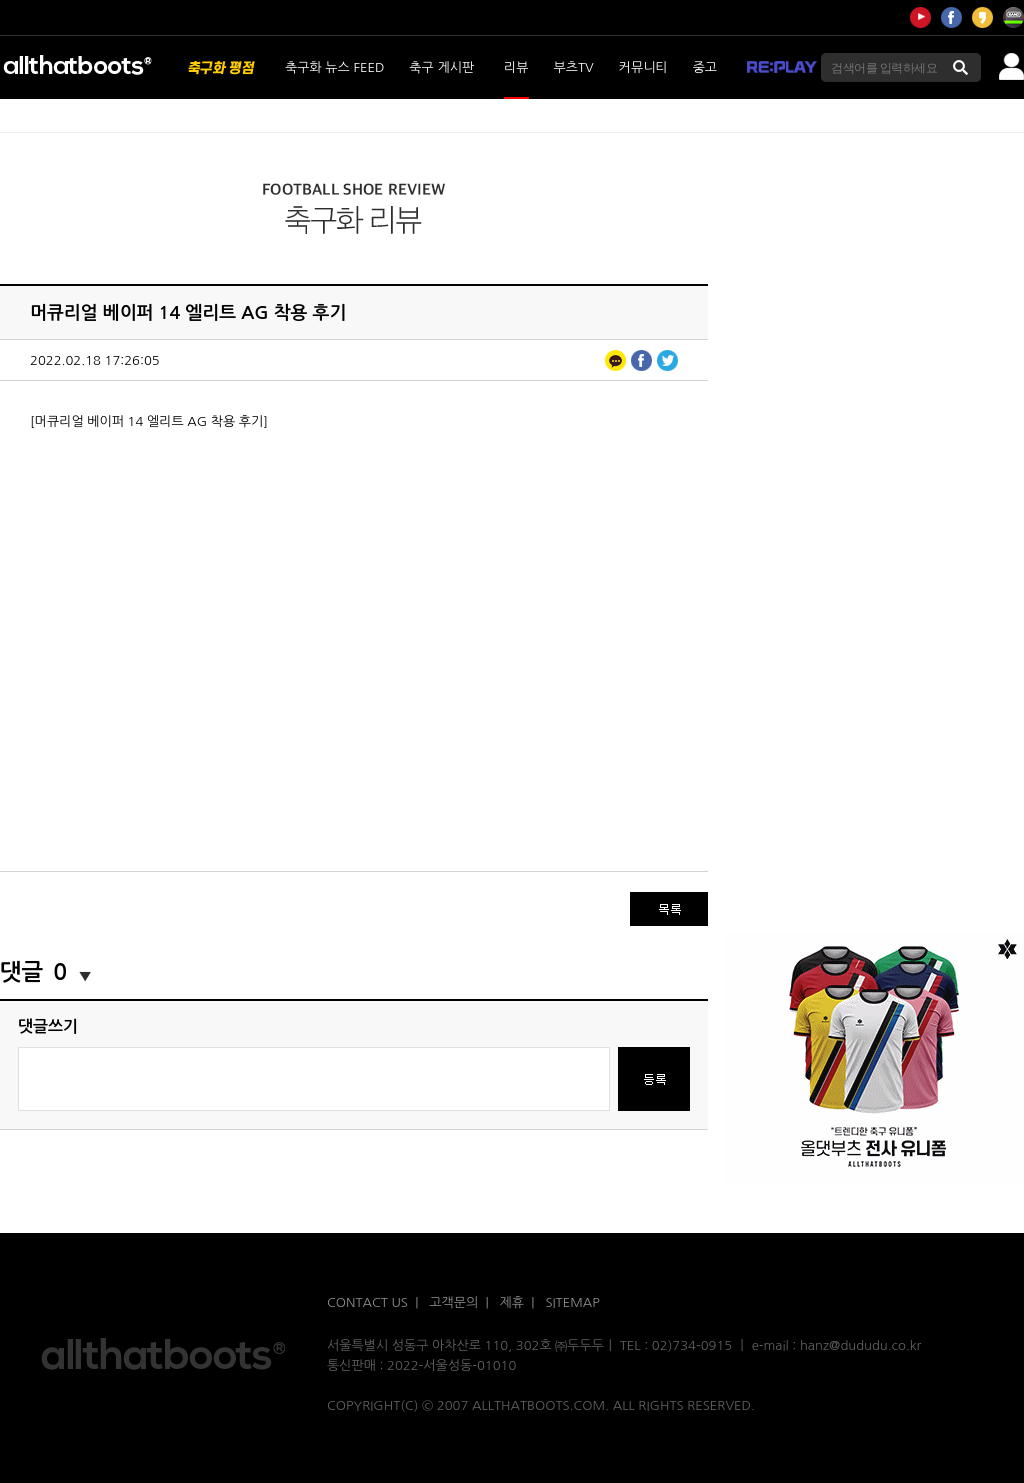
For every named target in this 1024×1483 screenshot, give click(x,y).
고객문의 (453, 1302)
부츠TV (574, 67)
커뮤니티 (643, 67)
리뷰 (516, 67)
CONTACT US (367, 1302)
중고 (705, 67)
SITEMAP (572, 1302)
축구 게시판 (441, 67)
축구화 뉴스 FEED (334, 67)
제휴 (512, 1302)
